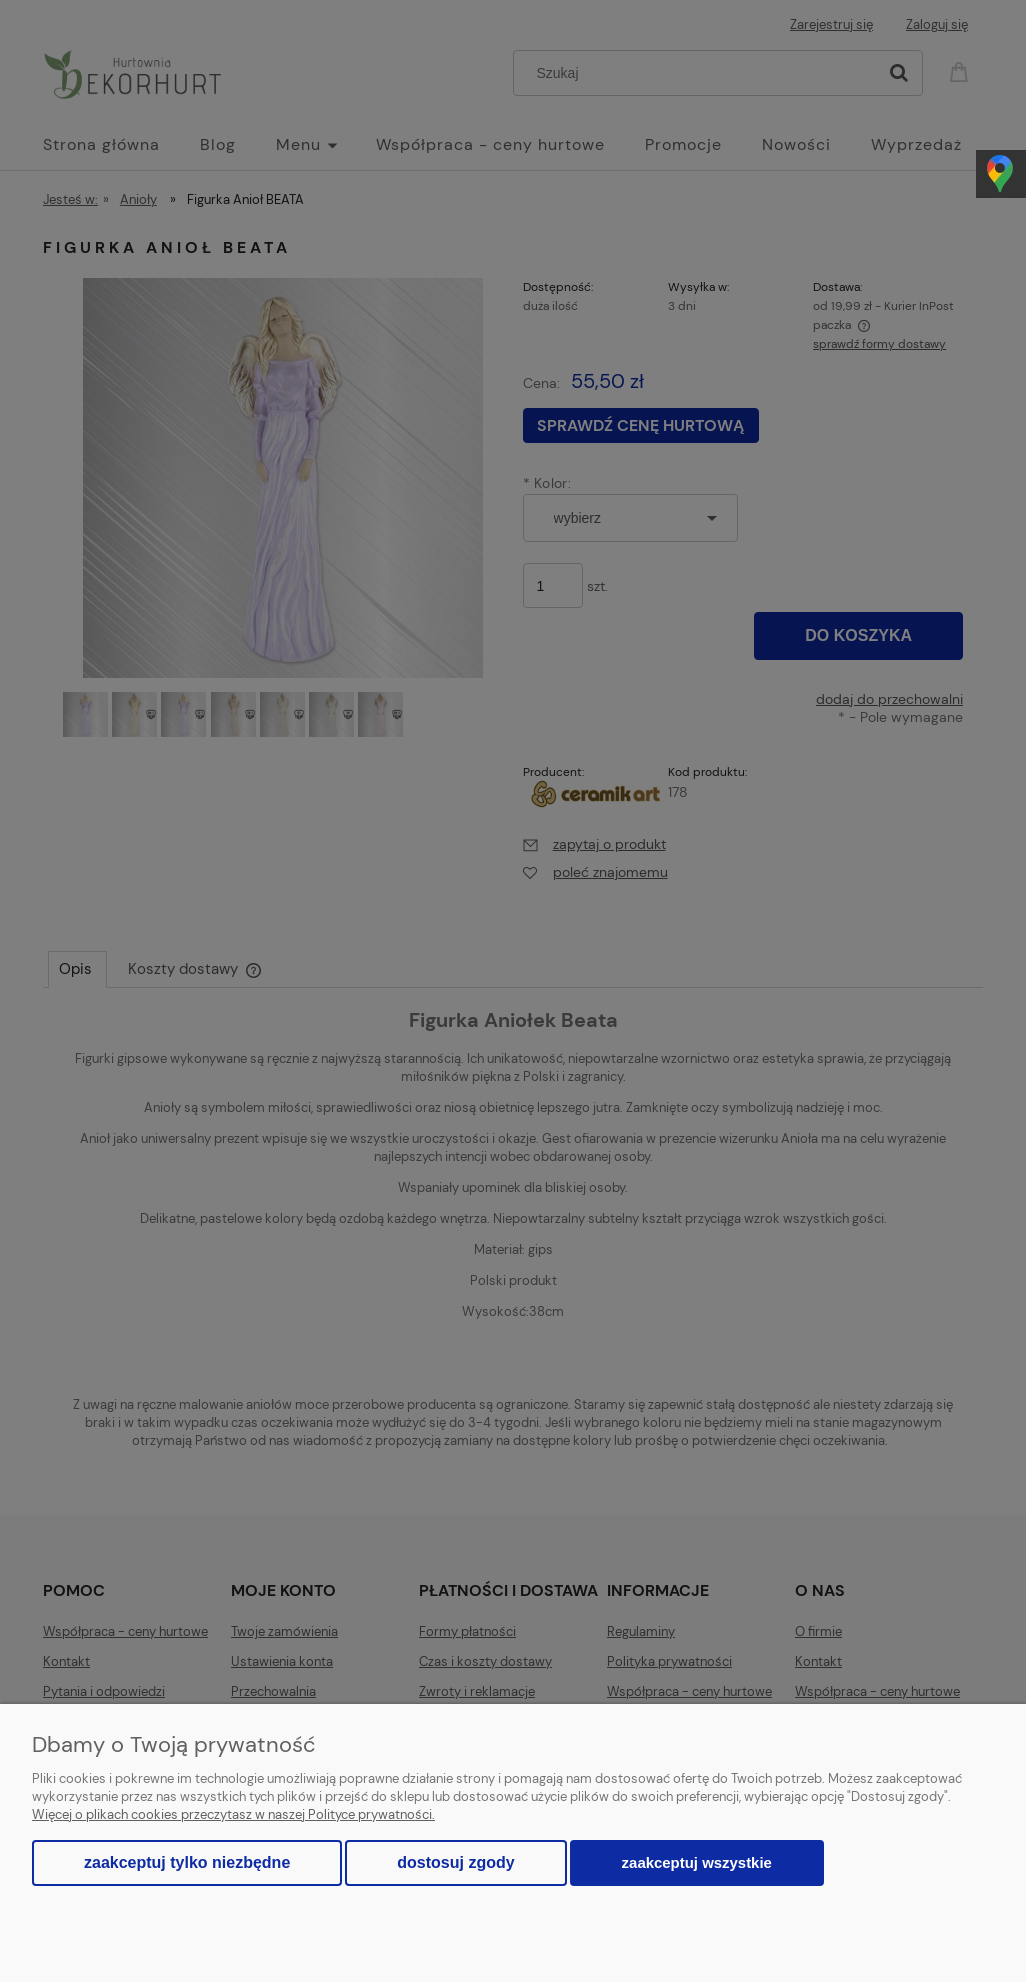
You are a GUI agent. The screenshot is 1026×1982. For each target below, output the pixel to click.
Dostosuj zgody (455, 1862)
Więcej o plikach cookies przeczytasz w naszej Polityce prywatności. (233, 1814)
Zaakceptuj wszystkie (697, 1862)
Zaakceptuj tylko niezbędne (187, 1862)
